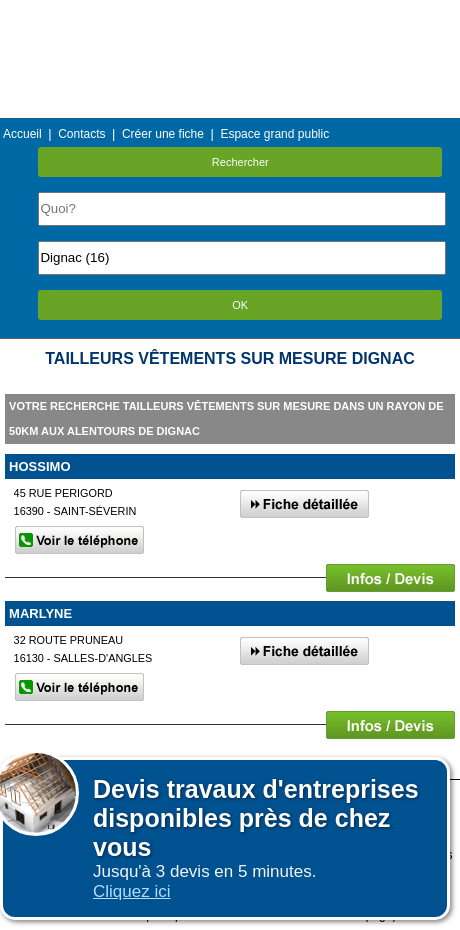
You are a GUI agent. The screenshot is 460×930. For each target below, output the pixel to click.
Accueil (22, 134)
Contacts (81, 134)
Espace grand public (274, 134)
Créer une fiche (163, 134)
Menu (230, 14)
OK (240, 305)
